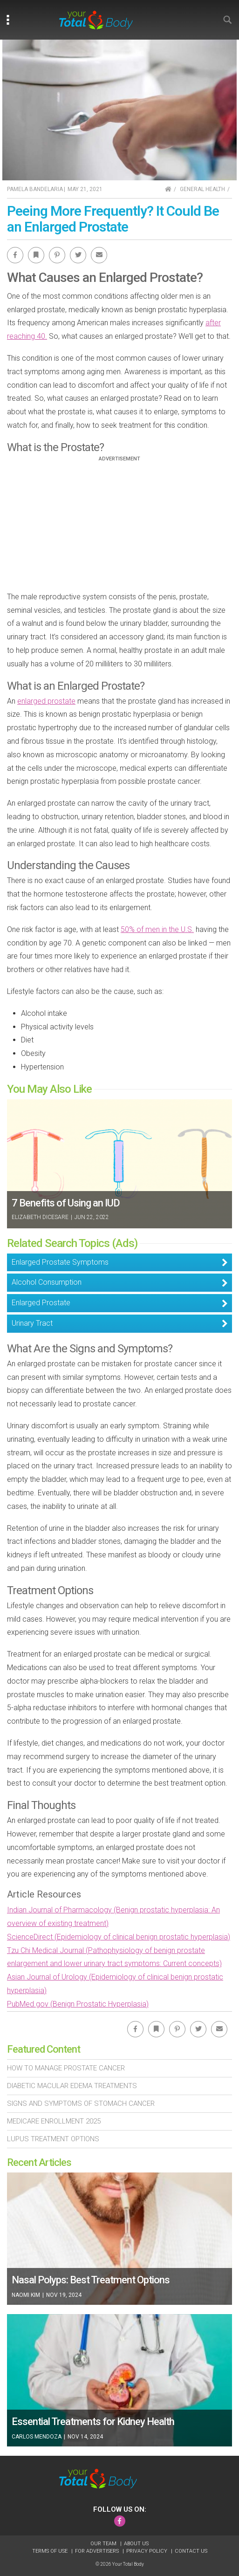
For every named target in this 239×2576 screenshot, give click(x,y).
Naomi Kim (26, 2295)
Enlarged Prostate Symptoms (60, 1262)
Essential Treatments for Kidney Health (93, 2421)
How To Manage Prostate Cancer (66, 2068)
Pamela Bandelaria (35, 189)
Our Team (104, 2543)
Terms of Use (50, 2551)
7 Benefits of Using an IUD (66, 1203)
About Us (136, 2543)
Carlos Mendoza (37, 2436)
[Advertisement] (120, 527)
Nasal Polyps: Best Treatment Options (91, 2280)
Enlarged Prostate (41, 1302)
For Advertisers (97, 2551)
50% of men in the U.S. (157, 929)
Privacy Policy (147, 2551)
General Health (202, 189)
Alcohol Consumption (47, 1282)
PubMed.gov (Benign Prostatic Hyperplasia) (78, 2004)
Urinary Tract (32, 1323)
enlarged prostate (46, 701)
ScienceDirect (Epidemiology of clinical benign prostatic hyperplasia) (118, 1936)
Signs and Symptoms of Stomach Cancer (81, 2103)
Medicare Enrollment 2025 (54, 2121)
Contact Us (191, 2551)
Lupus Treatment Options (53, 2139)
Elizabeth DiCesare (40, 1217)
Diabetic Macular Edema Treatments (72, 2086)
